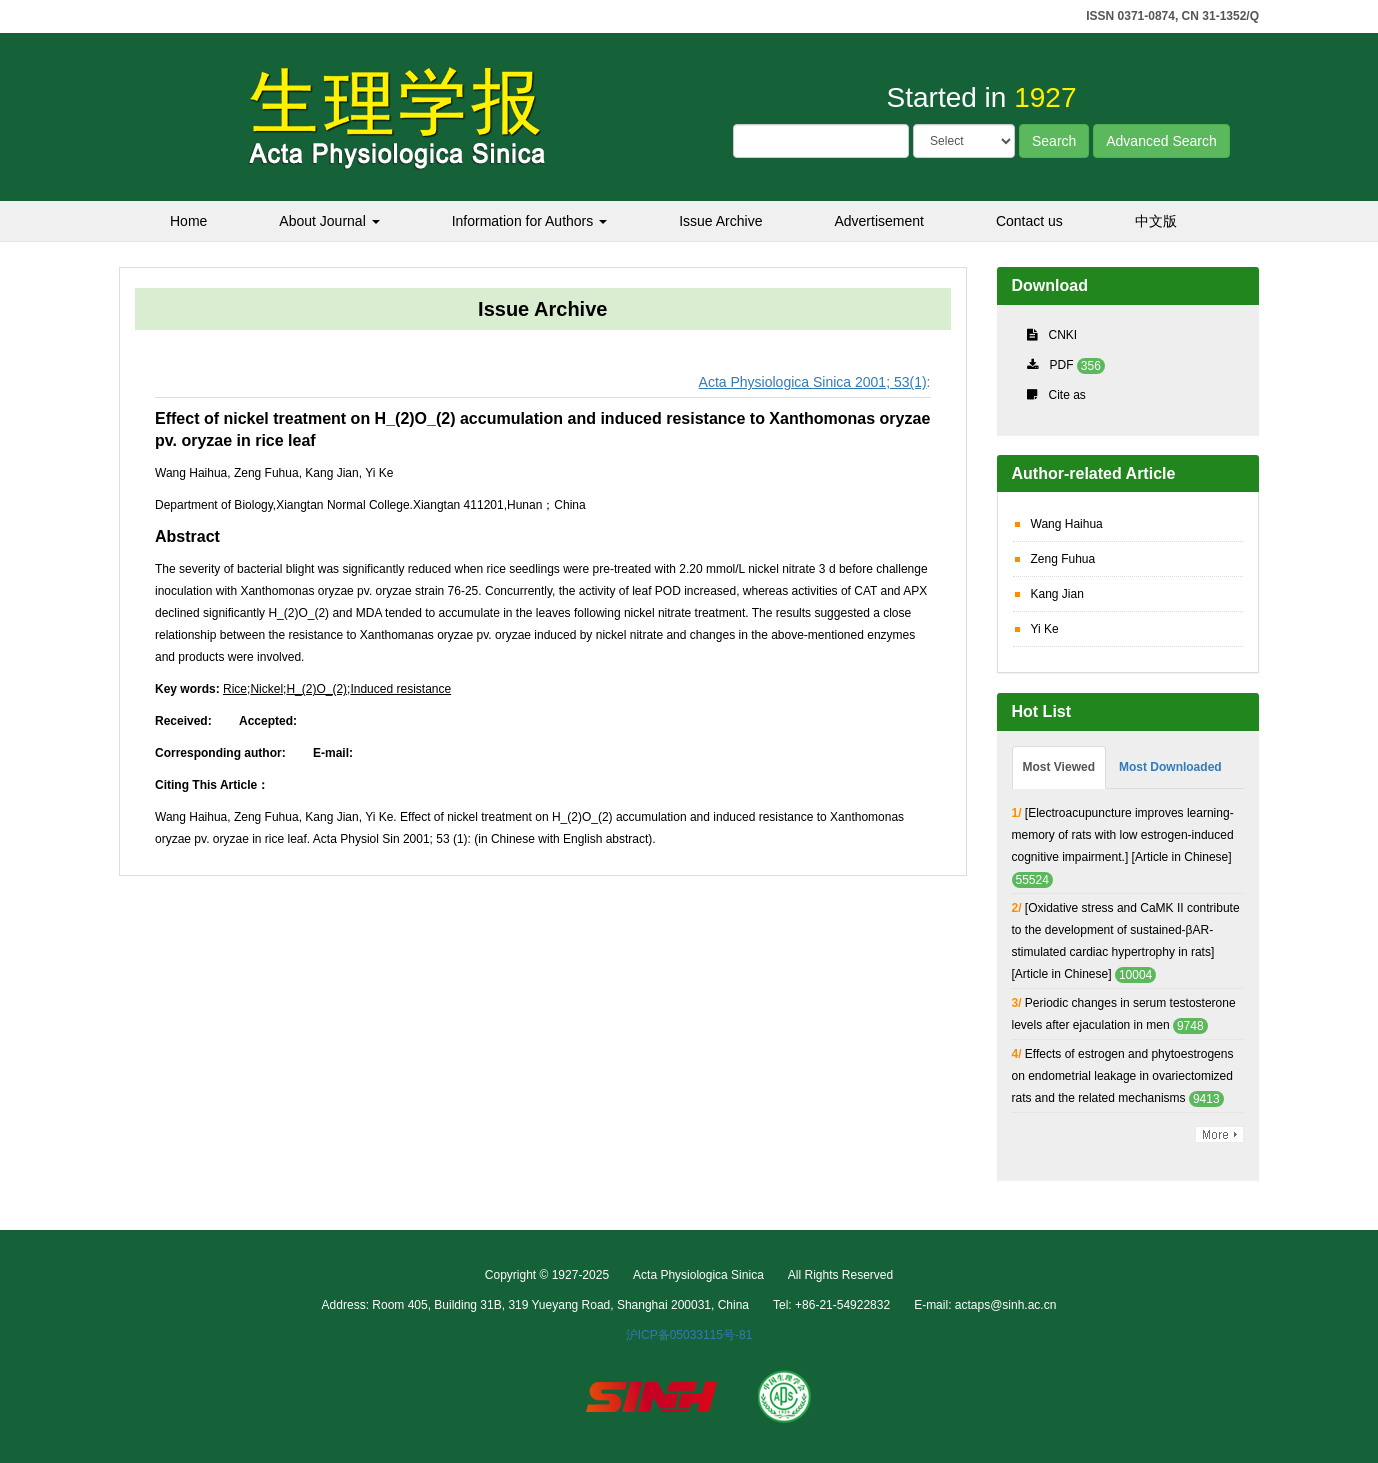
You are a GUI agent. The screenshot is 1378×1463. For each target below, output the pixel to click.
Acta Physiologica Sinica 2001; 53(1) (813, 382)
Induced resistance (400, 689)
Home (188, 221)
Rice (235, 689)
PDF (1062, 365)
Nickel (266, 689)
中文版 (1156, 221)
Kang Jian (1057, 594)
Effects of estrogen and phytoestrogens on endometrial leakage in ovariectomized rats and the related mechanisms (1123, 1076)
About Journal (329, 221)
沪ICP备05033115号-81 (689, 1335)
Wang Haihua (1067, 524)
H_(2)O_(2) (316, 689)
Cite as (1067, 395)
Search (1054, 141)
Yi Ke (1045, 629)
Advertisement (878, 221)
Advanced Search (1161, 141)
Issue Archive (720, 221)
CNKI (1063, 335)
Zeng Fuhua (1063, 559)
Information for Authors (530, 221)
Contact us (1029, 221)
